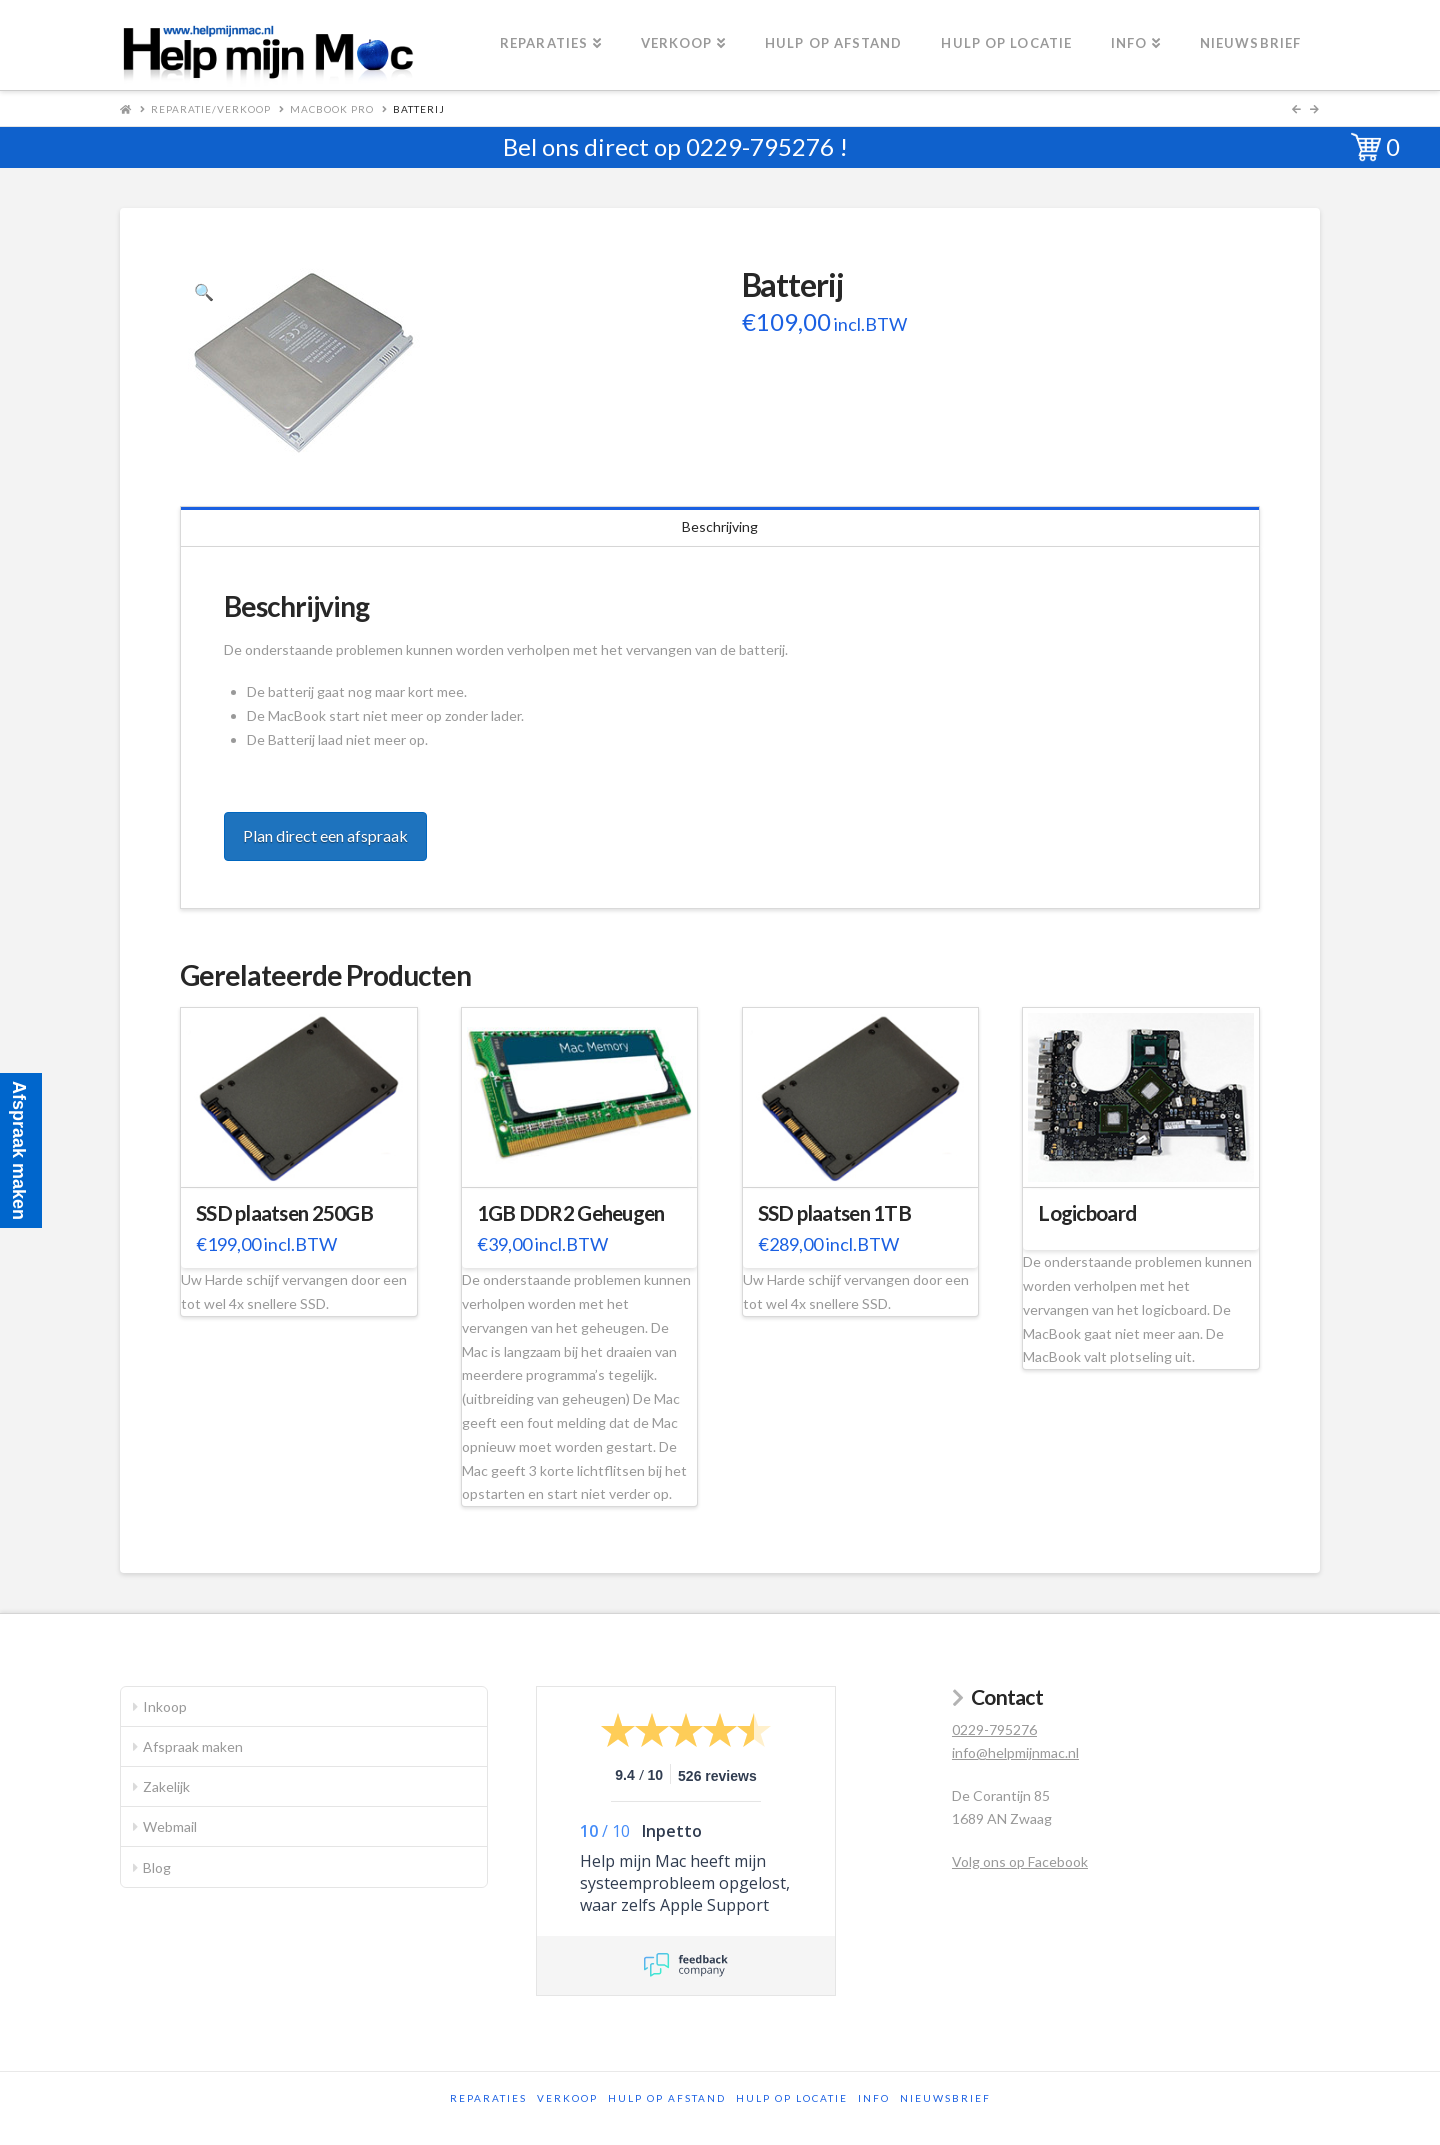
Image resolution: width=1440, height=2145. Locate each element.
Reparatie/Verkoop (211, 109)
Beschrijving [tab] (720, 526)
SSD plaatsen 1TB (834, 1213)
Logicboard (1087, 1213)
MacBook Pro (332, 109)
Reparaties (488, 2098)
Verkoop (567, 2098)
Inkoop (165, 1706)
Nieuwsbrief (945, 2098)
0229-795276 (760, 146)
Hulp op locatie (792, 2098)
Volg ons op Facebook (1020, 1861)
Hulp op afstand (667, 2098)
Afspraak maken (193, 1746)
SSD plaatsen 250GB (284, 1213)
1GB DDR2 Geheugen (571, 1213)
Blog (157, 1867)
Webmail (170, 1826)
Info (874, 2098)
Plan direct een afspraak (325, 835)
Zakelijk (166, 1786)
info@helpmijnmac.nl (1015, 1752)
